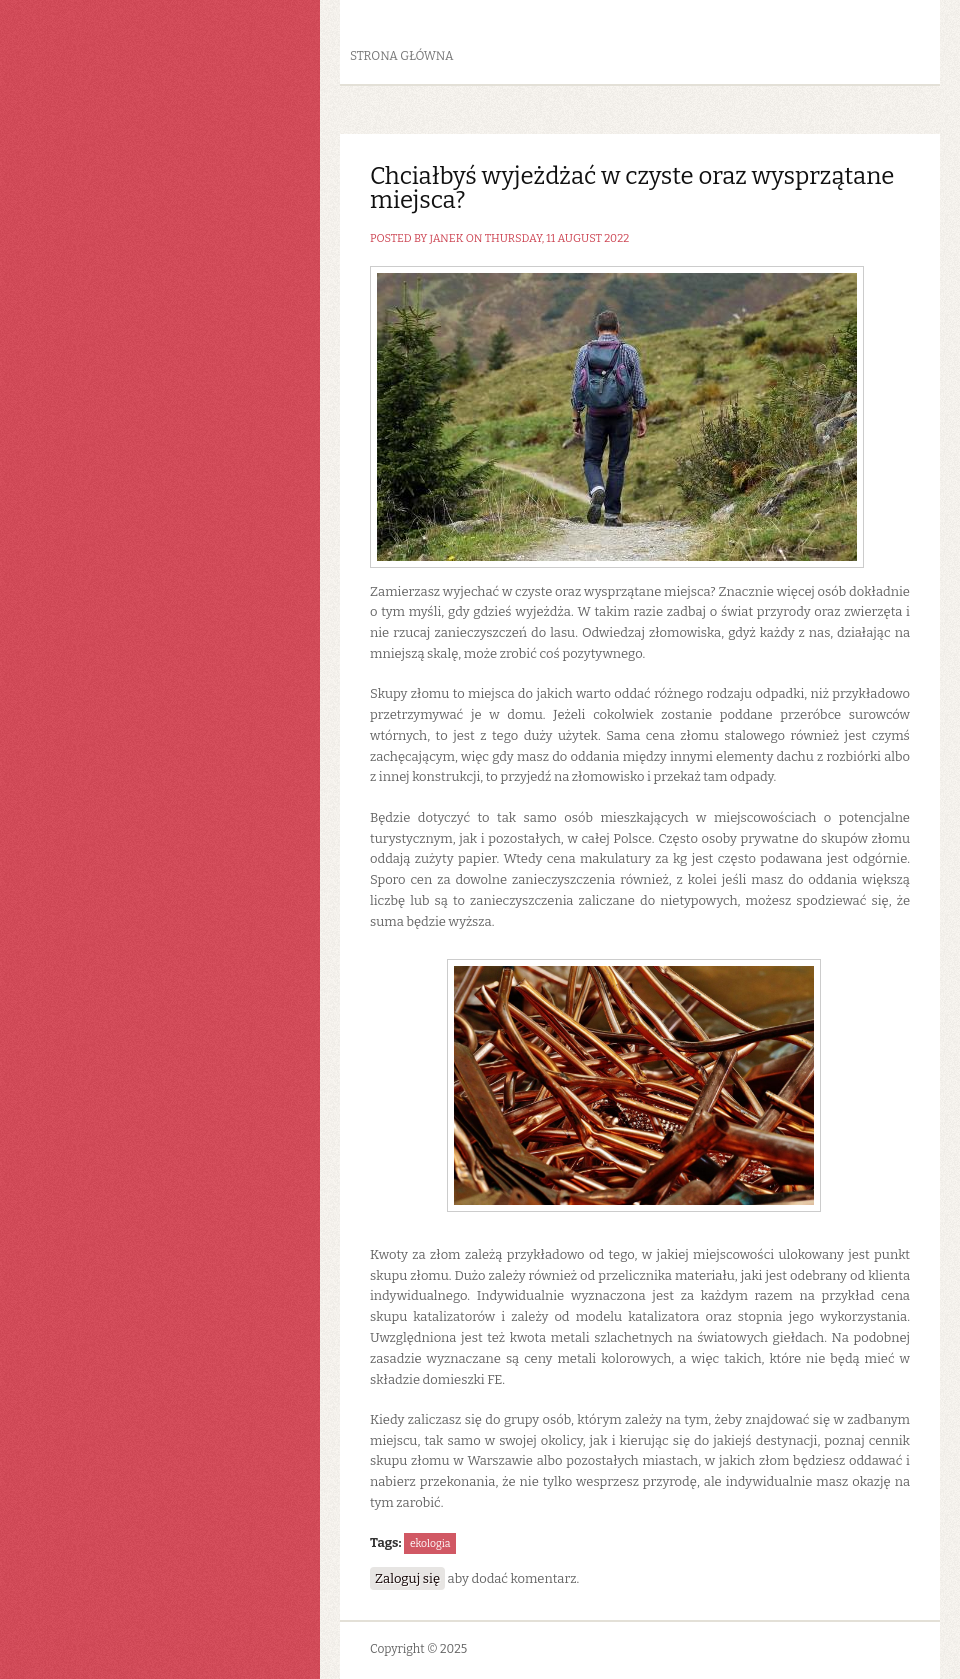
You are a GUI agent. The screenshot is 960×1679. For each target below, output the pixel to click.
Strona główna (402, 56)
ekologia (430, 1543)
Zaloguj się (407, 1578)
